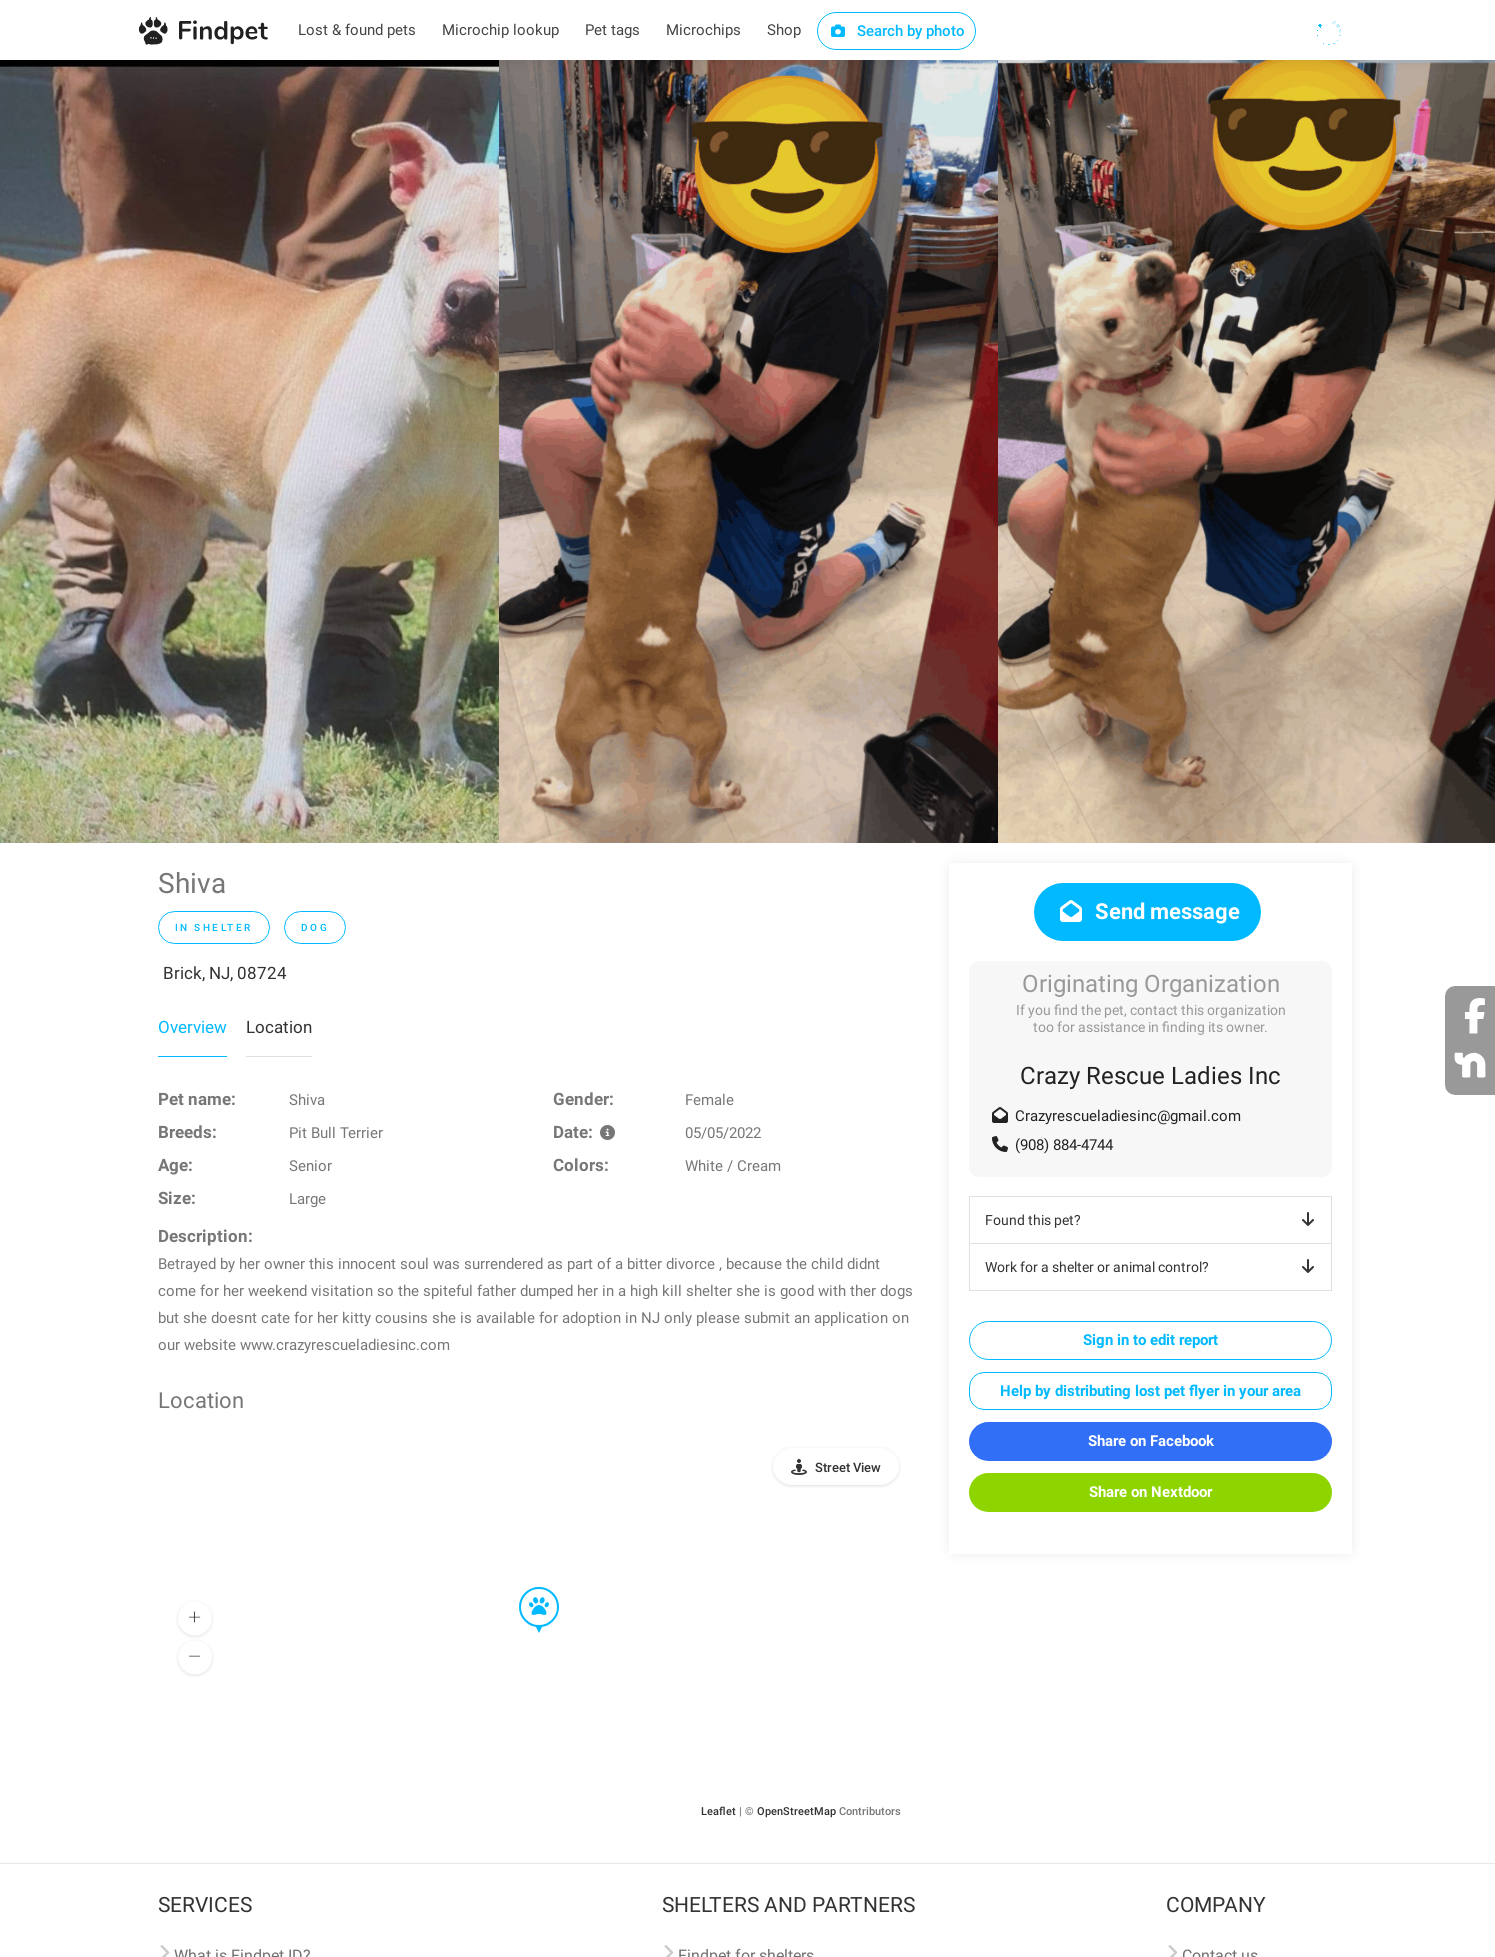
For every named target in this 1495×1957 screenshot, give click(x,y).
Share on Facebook (1151, 1441)
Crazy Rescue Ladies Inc (1150, 1076)
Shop (784, 30)
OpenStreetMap (796, 1811)
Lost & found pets (357, 30)
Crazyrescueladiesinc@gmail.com (1128, 1116)
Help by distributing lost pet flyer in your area (1150, 1391)
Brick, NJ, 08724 (225, 973)
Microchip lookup (500, 30)
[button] (525, 1588)
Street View (848, 1467)
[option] (249, 451)
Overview (192, 1027)
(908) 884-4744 (1064, 1145)
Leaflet (718, 1811)
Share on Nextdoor (1150, 1492)
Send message (1147, 911)
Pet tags (612, 30)
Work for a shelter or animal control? (1153, 1267)
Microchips (703, 30)
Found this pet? (1153, 1220)
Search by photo (896, 31)
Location (279, 1027)
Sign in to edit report (1150, 1340)
